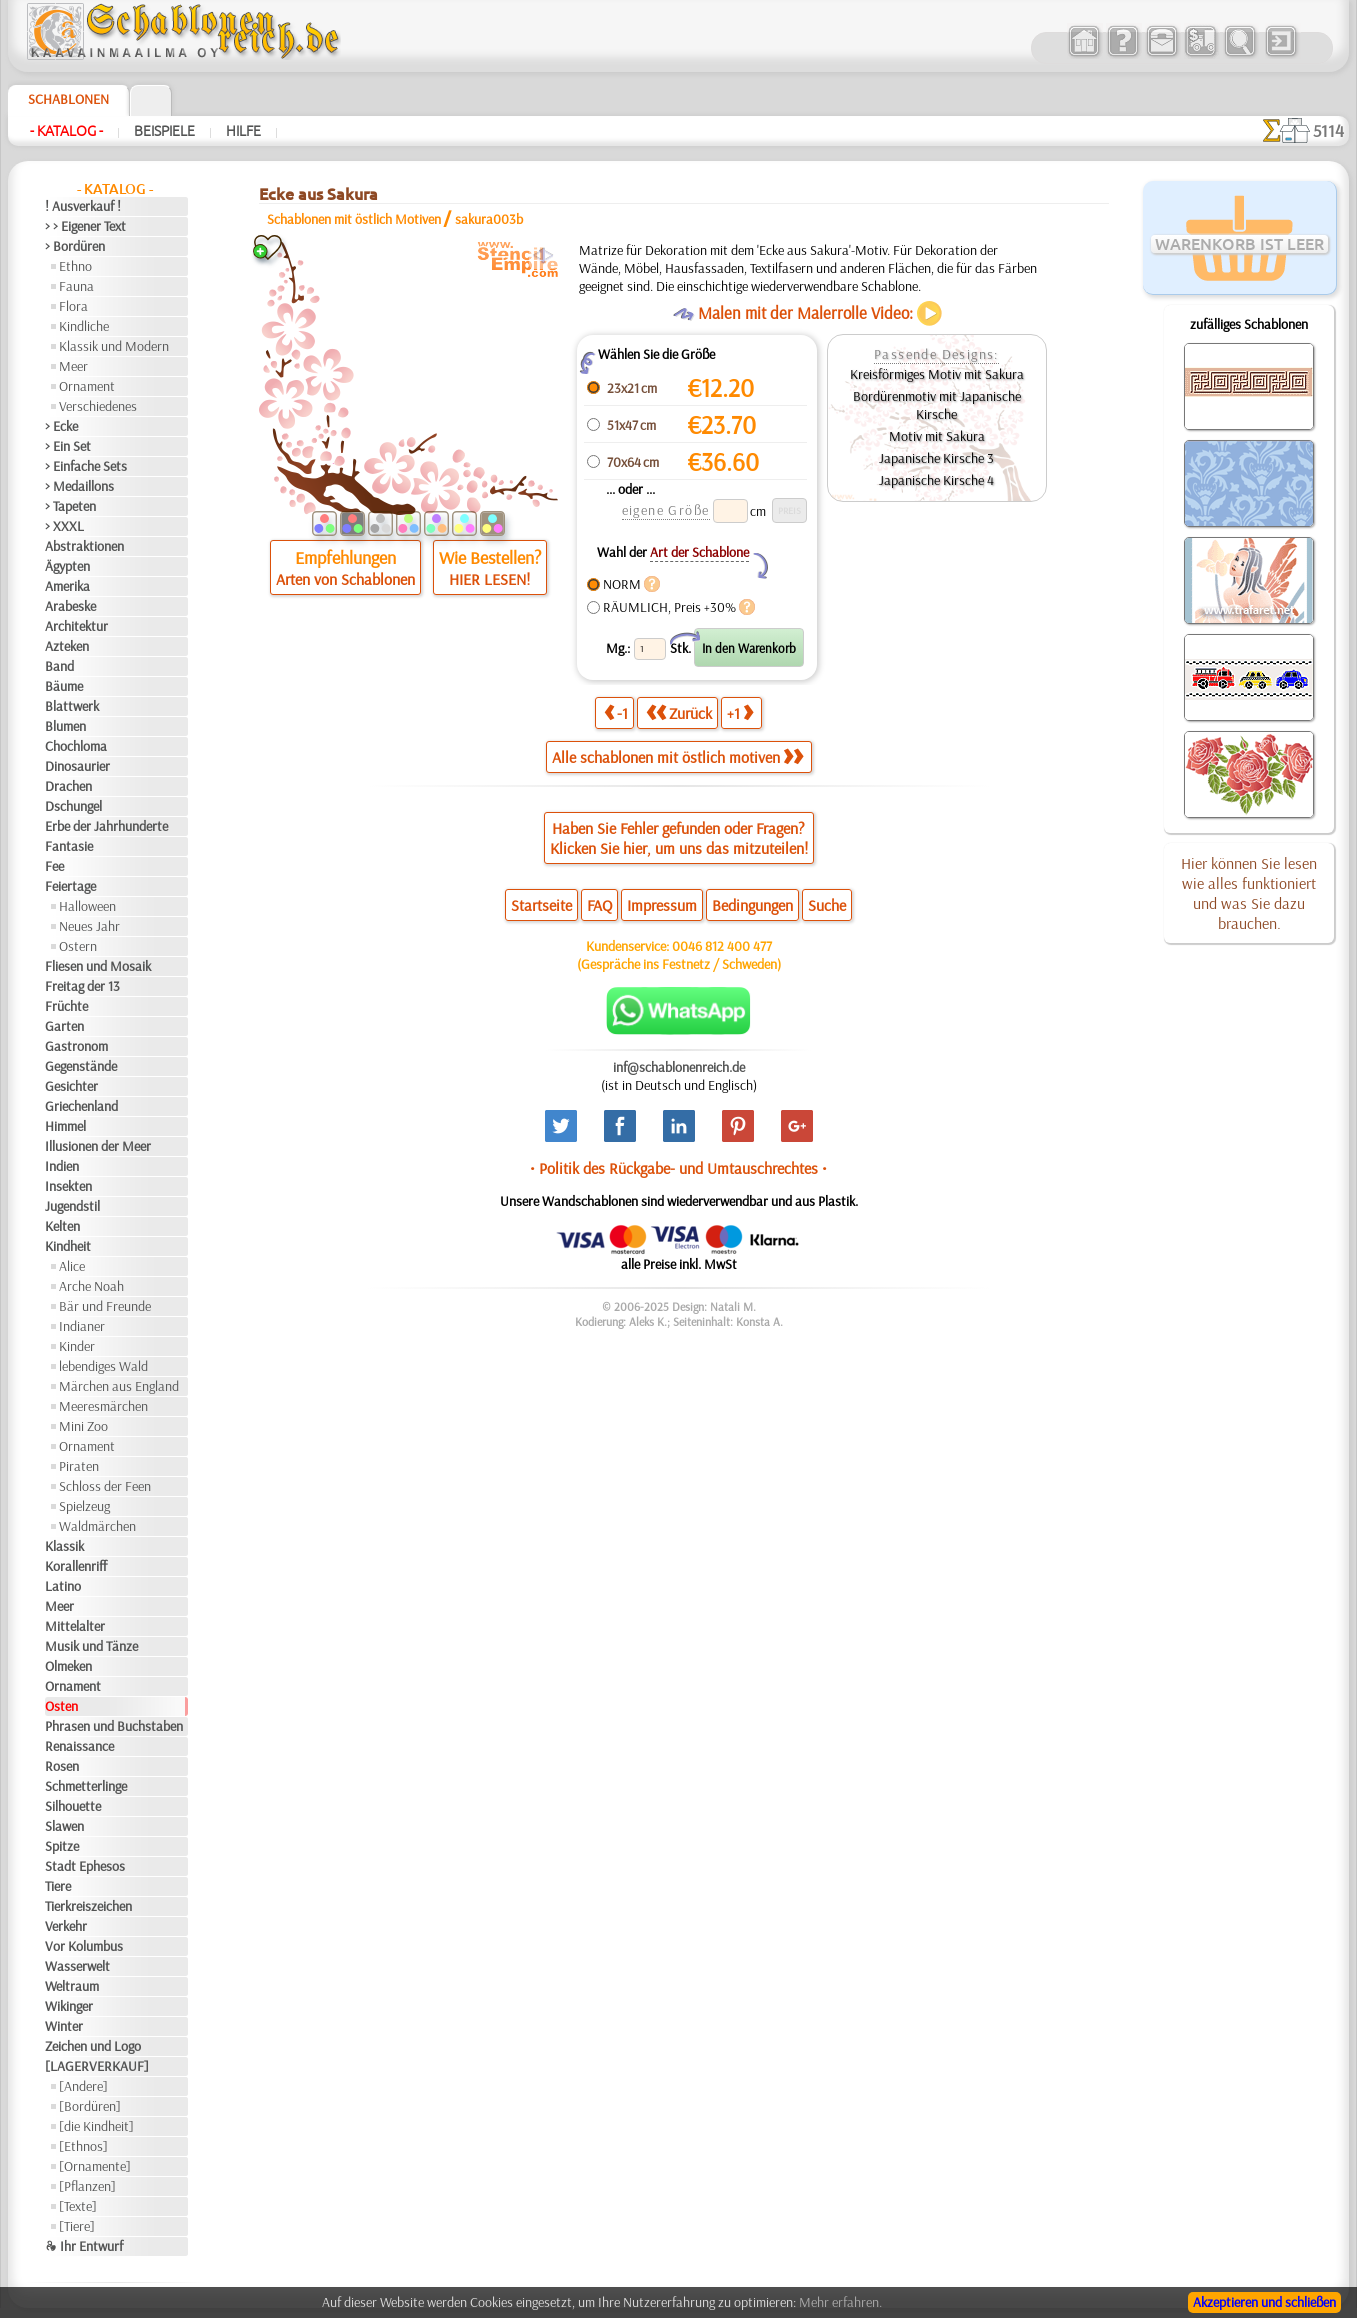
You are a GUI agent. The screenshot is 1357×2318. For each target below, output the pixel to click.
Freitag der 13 (82, 986)
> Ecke (61, 426)
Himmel (65, 1126)
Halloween (87, 906)
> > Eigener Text (85, 226)
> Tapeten (70, 506)
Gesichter (71, 1086)
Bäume (64, 686)
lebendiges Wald (103, 1366)
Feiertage (70, 886)
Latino (63, 1586)
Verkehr (66, 1926)
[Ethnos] (83, 2146)
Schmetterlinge (86, 1786)
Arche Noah (91, 1286)
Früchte (66, 1006)
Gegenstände (81, 1066)
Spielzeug (84, 1506)
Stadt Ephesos (85, 1866)
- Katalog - (66, 131)
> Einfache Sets (86, 466)
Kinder (77, 1346)
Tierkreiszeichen (88, 1906)
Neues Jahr (89, 926)
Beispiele (164, 131)
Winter (64, 2026)
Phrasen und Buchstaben (114, 1726)
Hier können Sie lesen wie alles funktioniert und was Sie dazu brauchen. (1249, 893)
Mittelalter (75, 1626)
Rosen (62, 1766)
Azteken (67, 646)
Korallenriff (76, 1566)
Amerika (67, 586)
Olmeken (68, 1666)
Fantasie (69, 846)
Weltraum (72, 1986)
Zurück (679, 712)
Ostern (78, 946)
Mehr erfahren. (840, 2302)
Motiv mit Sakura (937, 436)
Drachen (68, 786)
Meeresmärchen (103, 1406)
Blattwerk (72, 706)
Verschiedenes (98, 406)
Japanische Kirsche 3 (936, 458)
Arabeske (70, 606)
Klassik (64, 1546)
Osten (61, 1706)
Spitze (62, 1846)
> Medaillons (79, 486)
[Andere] (83, 2086)
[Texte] (78, 2206)
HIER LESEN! (489, 579)
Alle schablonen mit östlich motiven (677, 757)
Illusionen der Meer (98, 1146)
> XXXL (64, 526)
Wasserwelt (77, 1966)
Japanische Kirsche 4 (936, 480)
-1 (616, 712)
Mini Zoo (83, 1426)
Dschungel (73, 806)
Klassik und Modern (114, 346)
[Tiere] (77, 2226)
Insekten (68, 1186)
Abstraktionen (84, 546)
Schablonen (68, 99)
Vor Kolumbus (84, 1946)
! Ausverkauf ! (83, 206)
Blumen (65, 726)
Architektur (76, 626)
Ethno (75, 266)
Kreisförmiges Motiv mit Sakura (937, 374)
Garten (64, 1026)
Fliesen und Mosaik (98, 966)
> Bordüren (75, 246)
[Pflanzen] (87, 2186)
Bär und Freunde (105, 1306)
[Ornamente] (95, 2166)
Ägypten (67, 566)
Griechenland (81, 1106)
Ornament (87, 386)
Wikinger (69, 2006)
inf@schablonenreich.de (679, 1067)
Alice (72, 1266)
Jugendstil (72, 1206)
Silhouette (73, 1806)
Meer (73, 366)
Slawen (64, 1826)
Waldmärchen (97, 1526)
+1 (740, 712)
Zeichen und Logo (93, 2046)
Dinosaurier (77, 766)
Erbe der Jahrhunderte (106, 826)
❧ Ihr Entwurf (84, 2246)
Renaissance (79, 1746)
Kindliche (84, 326)
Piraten (79, 1466)
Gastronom (76, 1046)
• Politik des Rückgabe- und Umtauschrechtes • (678, 1168)
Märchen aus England (119, 1386)
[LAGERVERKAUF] (97, 2066)
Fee (54, 866)
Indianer (82, 1326)
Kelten (62, 1226)
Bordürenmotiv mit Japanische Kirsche (937, 405)
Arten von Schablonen (345, 579)
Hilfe (243, 131)
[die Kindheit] (96, 2126)
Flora (73, 306)
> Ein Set (68, 446)
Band (59, 666)
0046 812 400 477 (722, 946)
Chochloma (76, 746)
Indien (62, 1166)
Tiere (58, 1886)
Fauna (76, 286)
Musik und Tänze (91, 1646)
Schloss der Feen (105, 1486)
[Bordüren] (90, 2106)
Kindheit (68, 1246)
